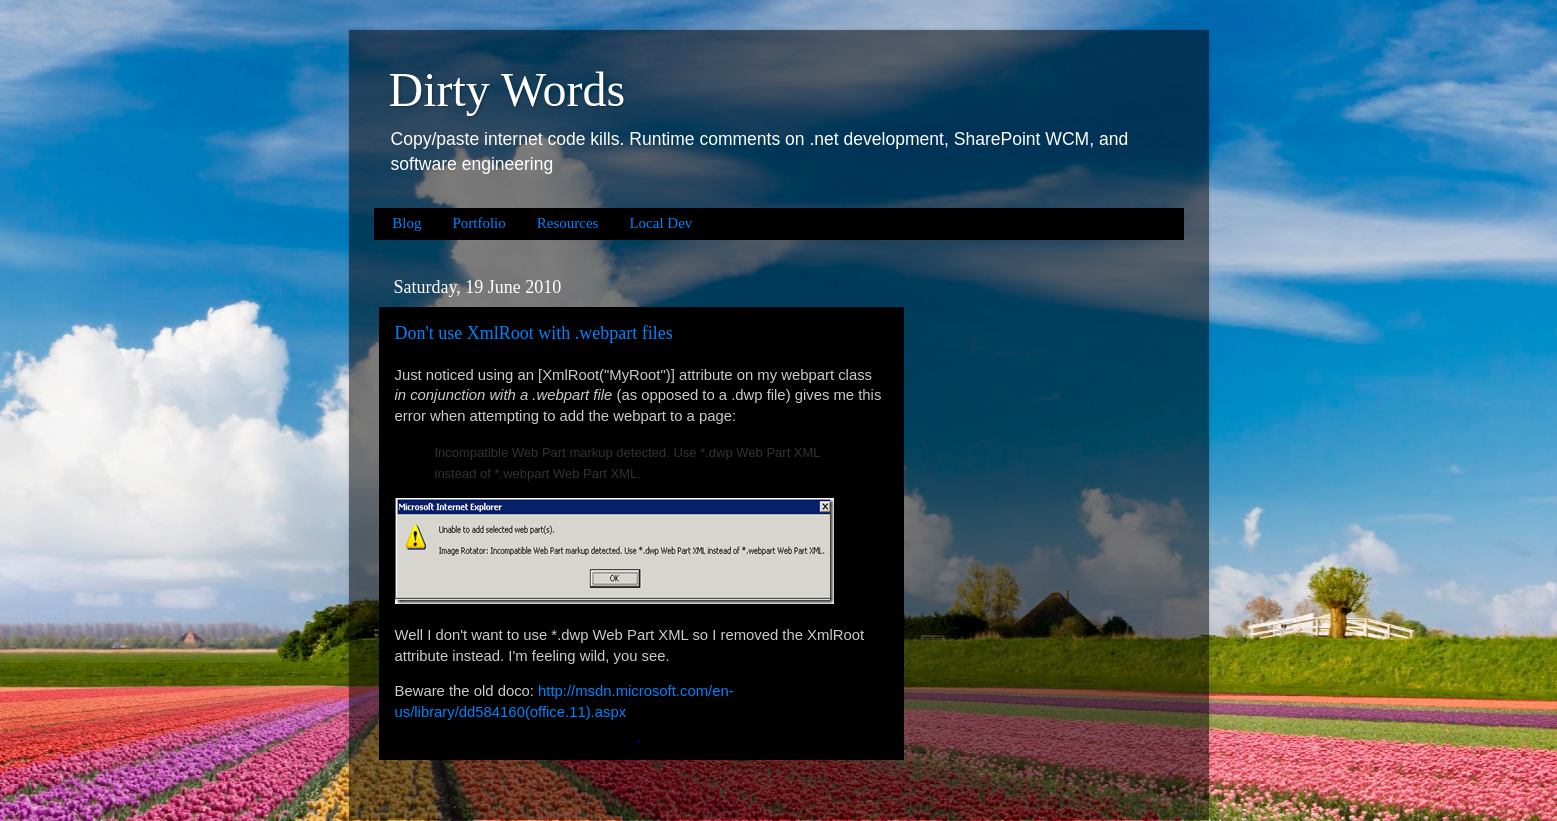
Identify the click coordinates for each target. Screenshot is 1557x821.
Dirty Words (507, 89)
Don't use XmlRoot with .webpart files (534, 333)
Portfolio (478, 223)
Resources (568, 223)
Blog (406, 223)
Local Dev (660, 223)
